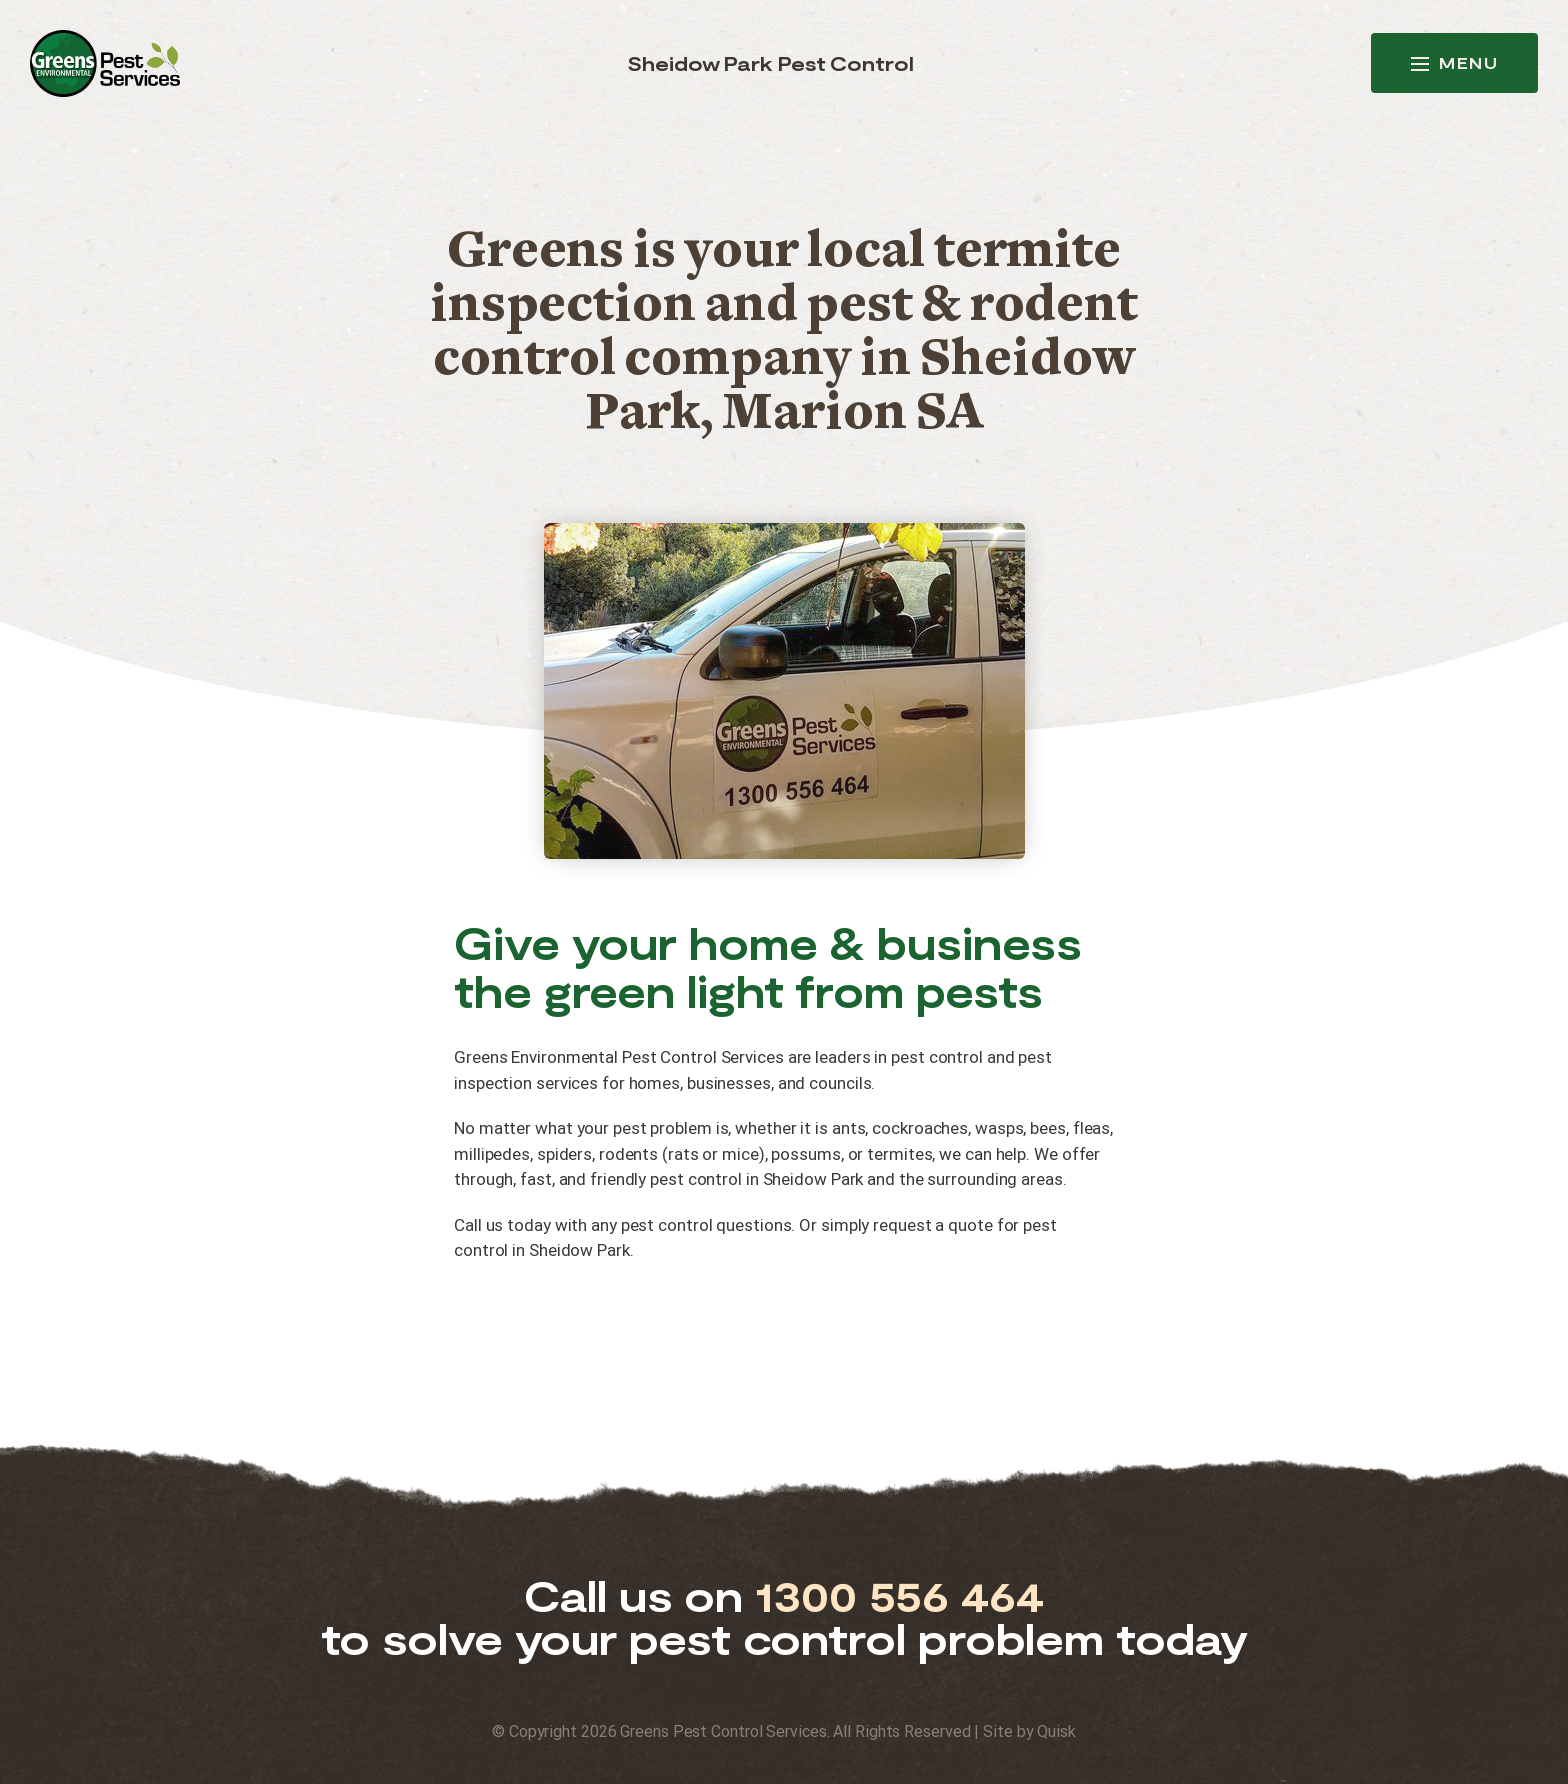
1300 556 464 (899, 1595)
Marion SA (852, 416)
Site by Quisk (1029, 1731)
